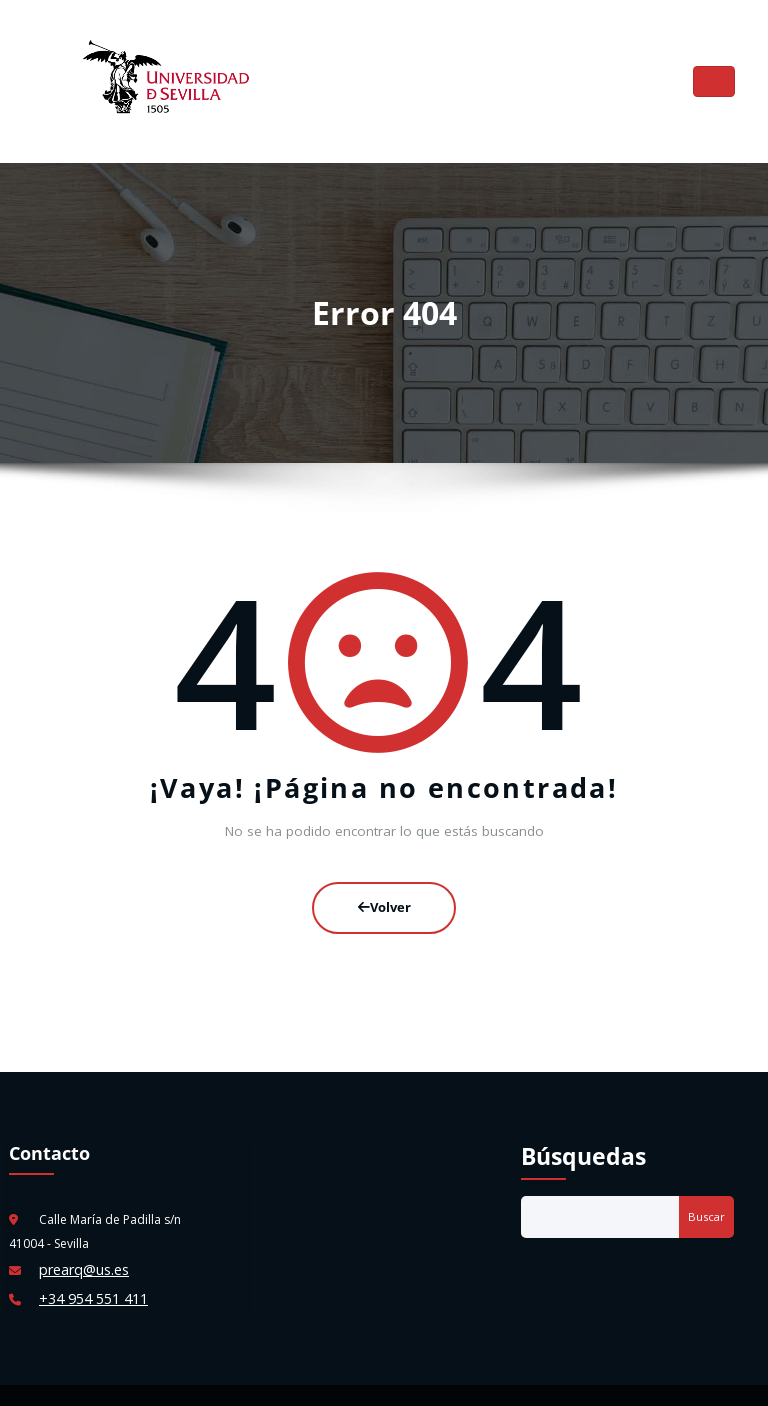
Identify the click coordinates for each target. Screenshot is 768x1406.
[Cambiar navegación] (714, 75)
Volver (384, 891)
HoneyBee (454, 1380)
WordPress (339, 1380)
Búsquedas (583, 1135)
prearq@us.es (79, 1247)
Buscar (706, 1195)
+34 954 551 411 (85, 1271)
